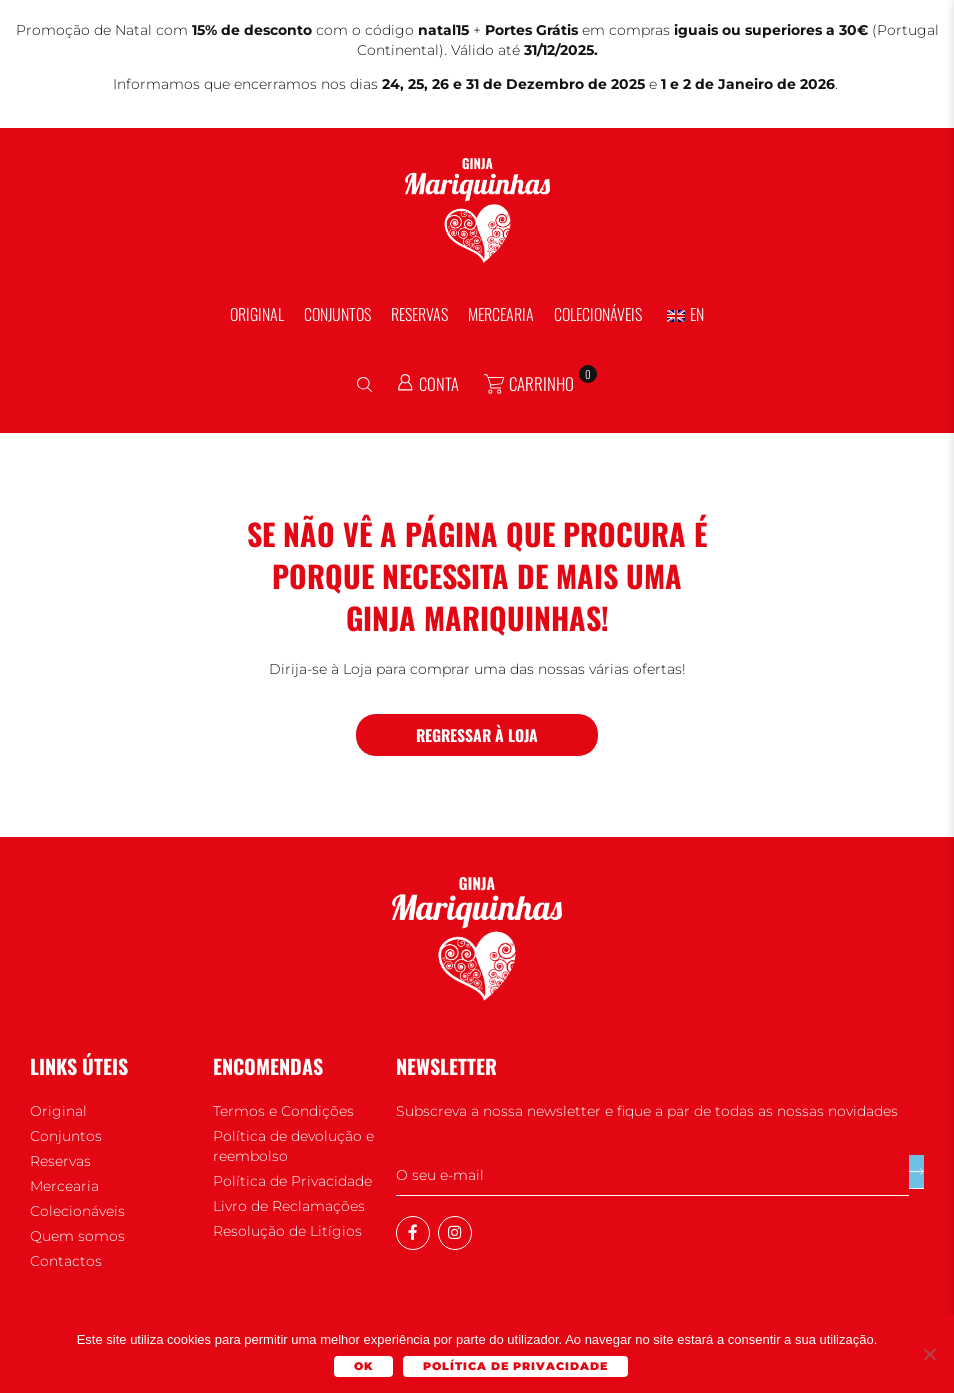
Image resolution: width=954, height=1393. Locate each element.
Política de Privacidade (516, 1367)
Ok (364, 1367)
